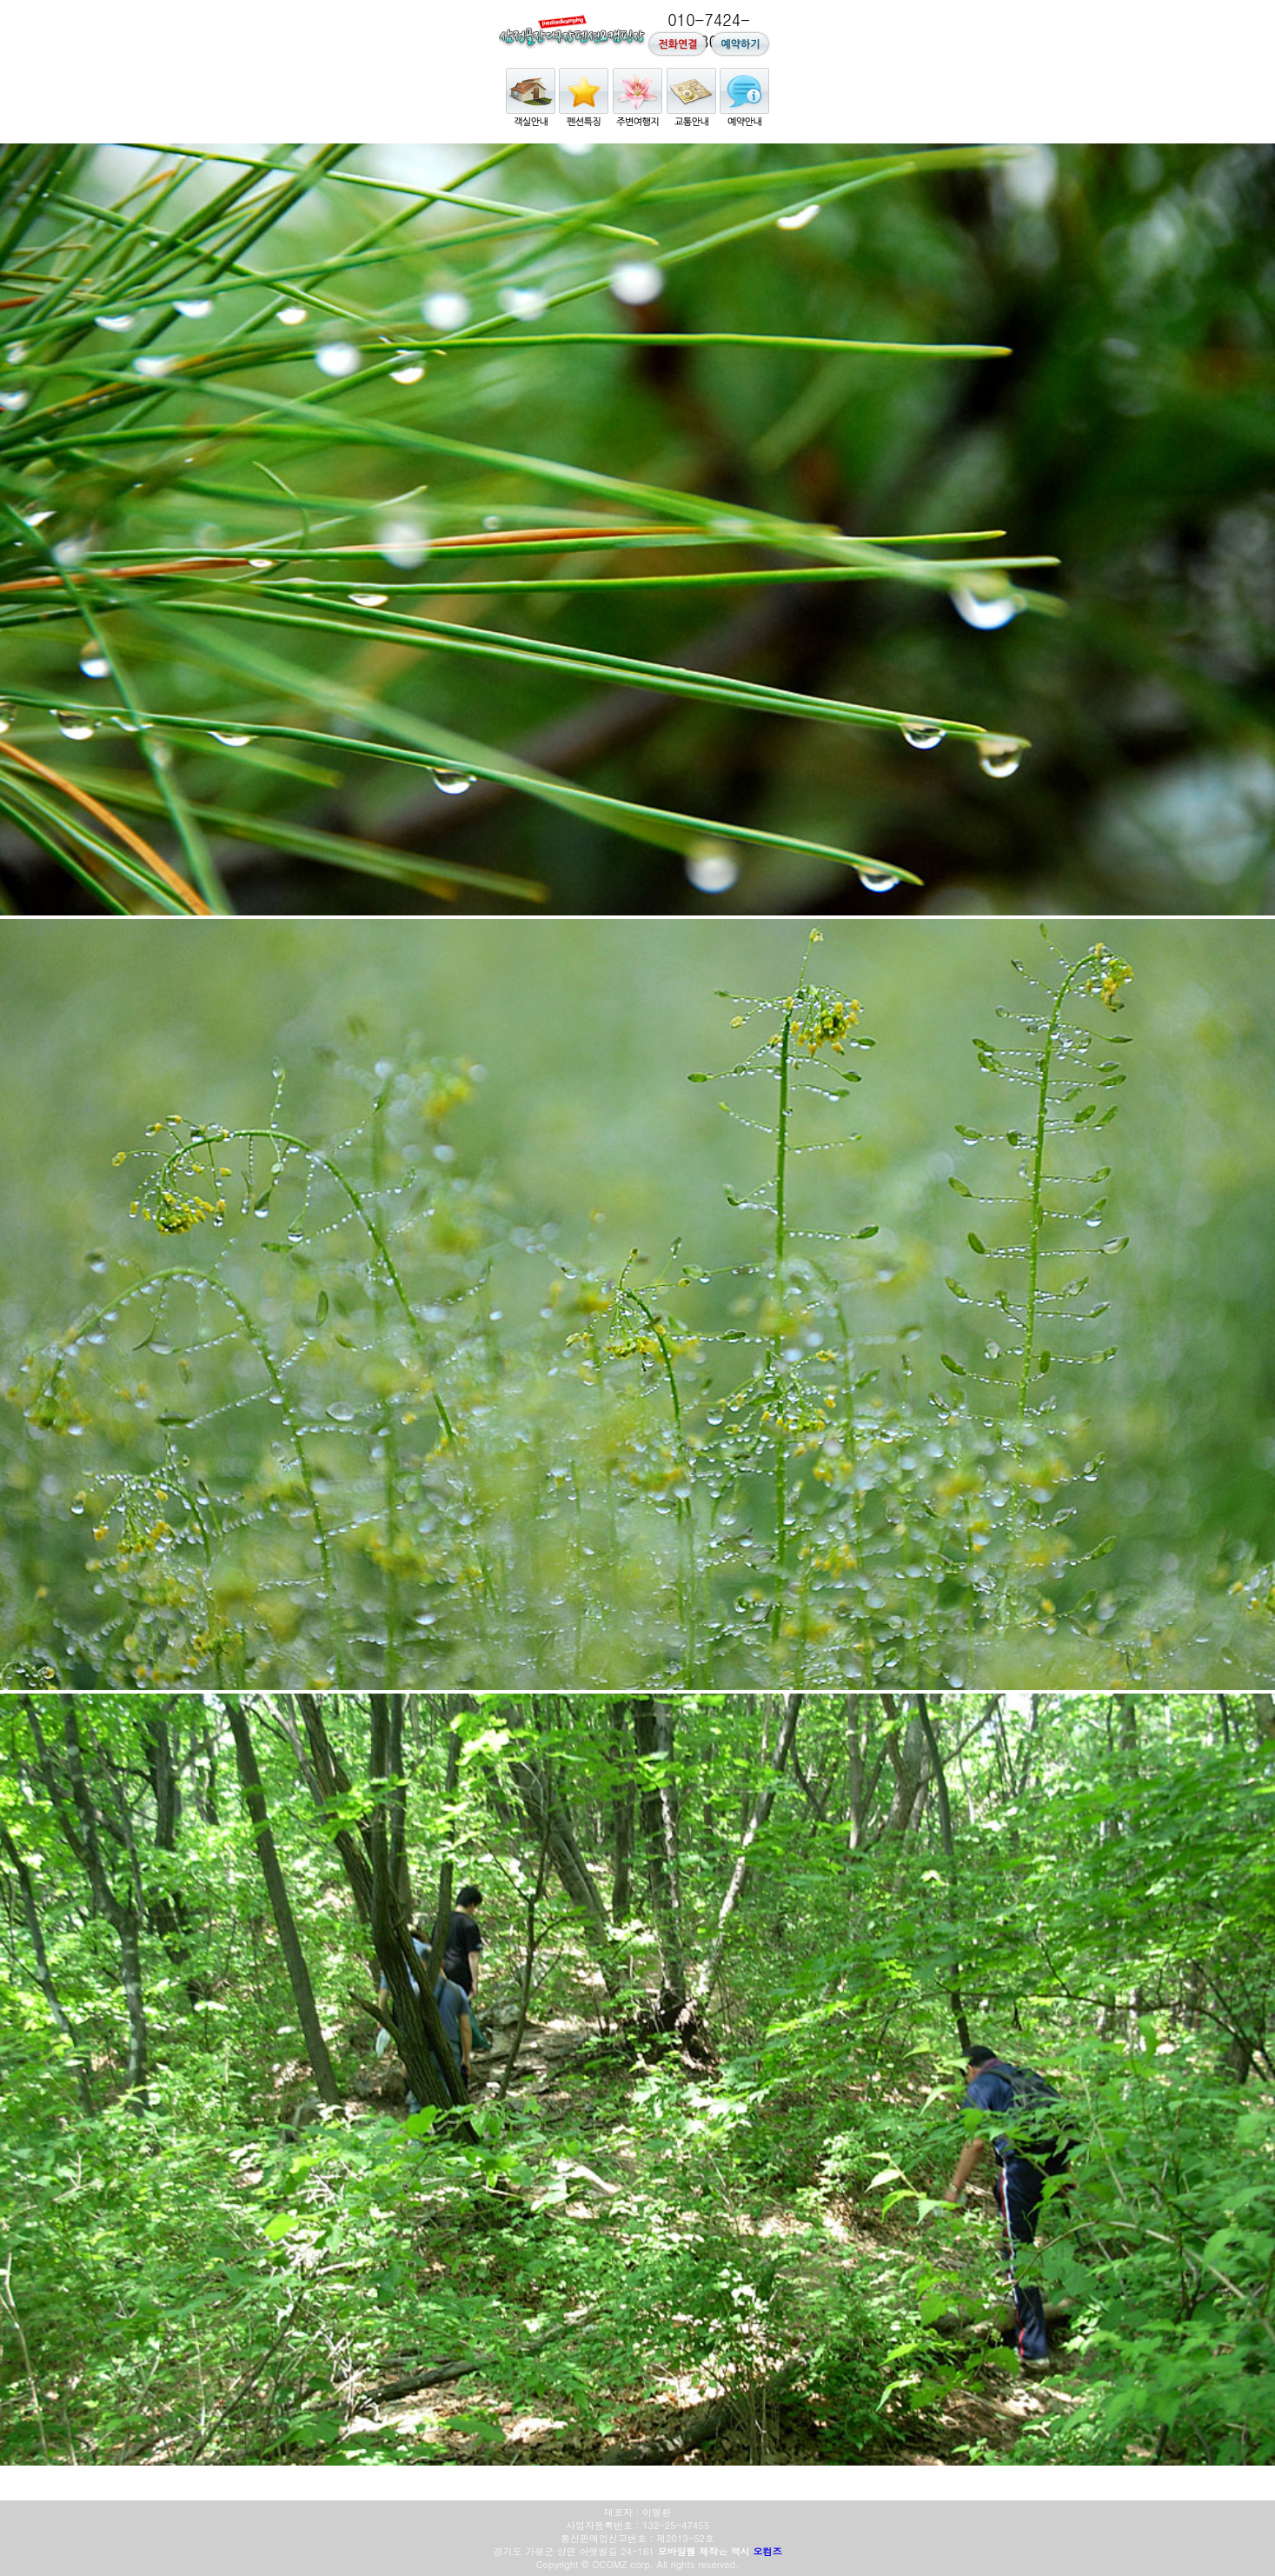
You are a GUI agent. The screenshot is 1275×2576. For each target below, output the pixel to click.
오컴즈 (767, 2551)
